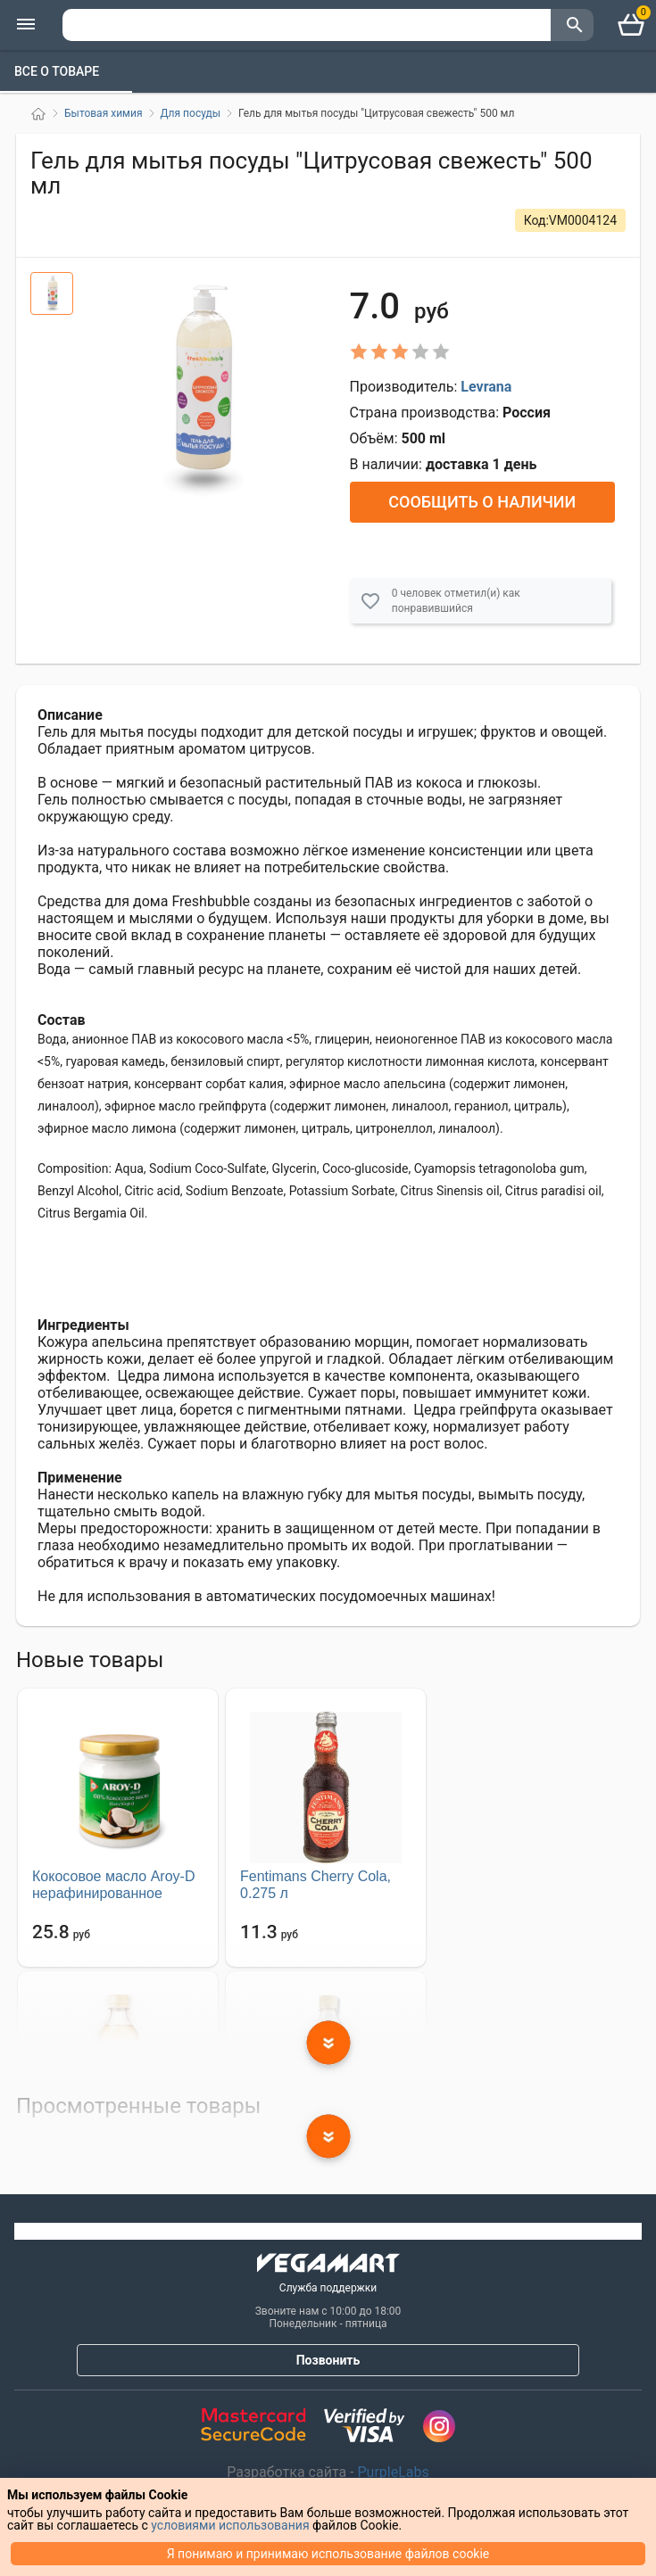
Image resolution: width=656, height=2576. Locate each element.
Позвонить (328, 2360)
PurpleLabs (391, 2472)
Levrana (486, 386)
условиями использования (230, 2525)
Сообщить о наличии (482, 501)
